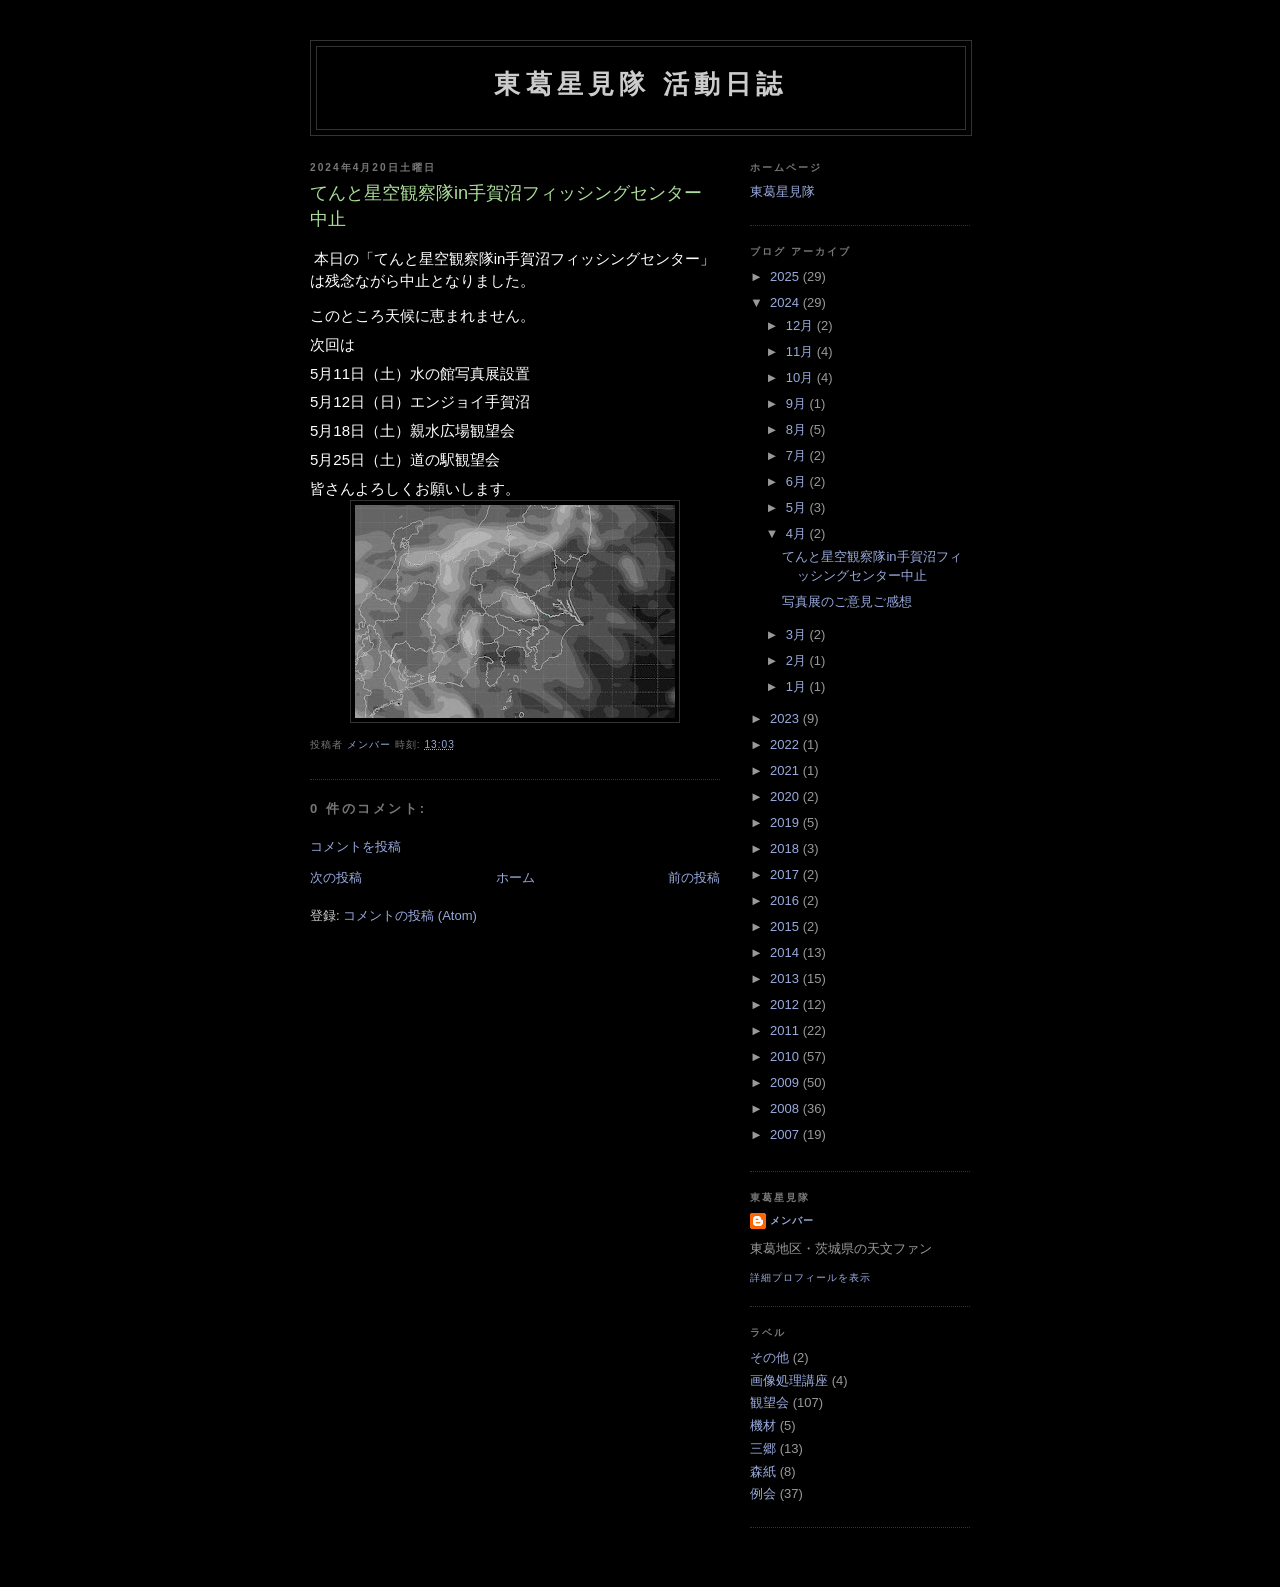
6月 (798, 481)
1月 (798, 686)
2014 (786, 952)
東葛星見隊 (782, 191)
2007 (786, 1134)
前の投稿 (694, 877)
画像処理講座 (789, 1380)
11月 (801, 351)
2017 (786, 874)
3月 (798, 634)
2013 (786, 978)
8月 (798, 429)
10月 (801, 377)
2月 (798, 660)
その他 (769, 1357)
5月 (798, 507)
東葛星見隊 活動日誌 (640, 84)
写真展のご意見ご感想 (847, 601)
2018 (786, 848)
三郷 (763, 1448)
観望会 (769, 1402)
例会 (763, 1493)
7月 (798, 455)
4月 (798, 533)
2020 (786, 796)
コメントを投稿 (355, 846)
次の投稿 (336, 877)
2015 (786, 926)
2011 (786, 1030)
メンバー (792, 1220)
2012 (786, 1004)
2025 (786, 276)
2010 (786, 1056)
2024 (786, 302)
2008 (786, 1108)
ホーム (515, 877)
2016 (786, 900)
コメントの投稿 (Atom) (410, 915)
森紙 (763, 1471)
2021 (786, 770)
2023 (786, 718)
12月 (801, 325)
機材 (763, 1425)
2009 (786, 1082)
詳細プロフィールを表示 (810, 1277)
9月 (798, 403)
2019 (786, 822)
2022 (786, 744)
